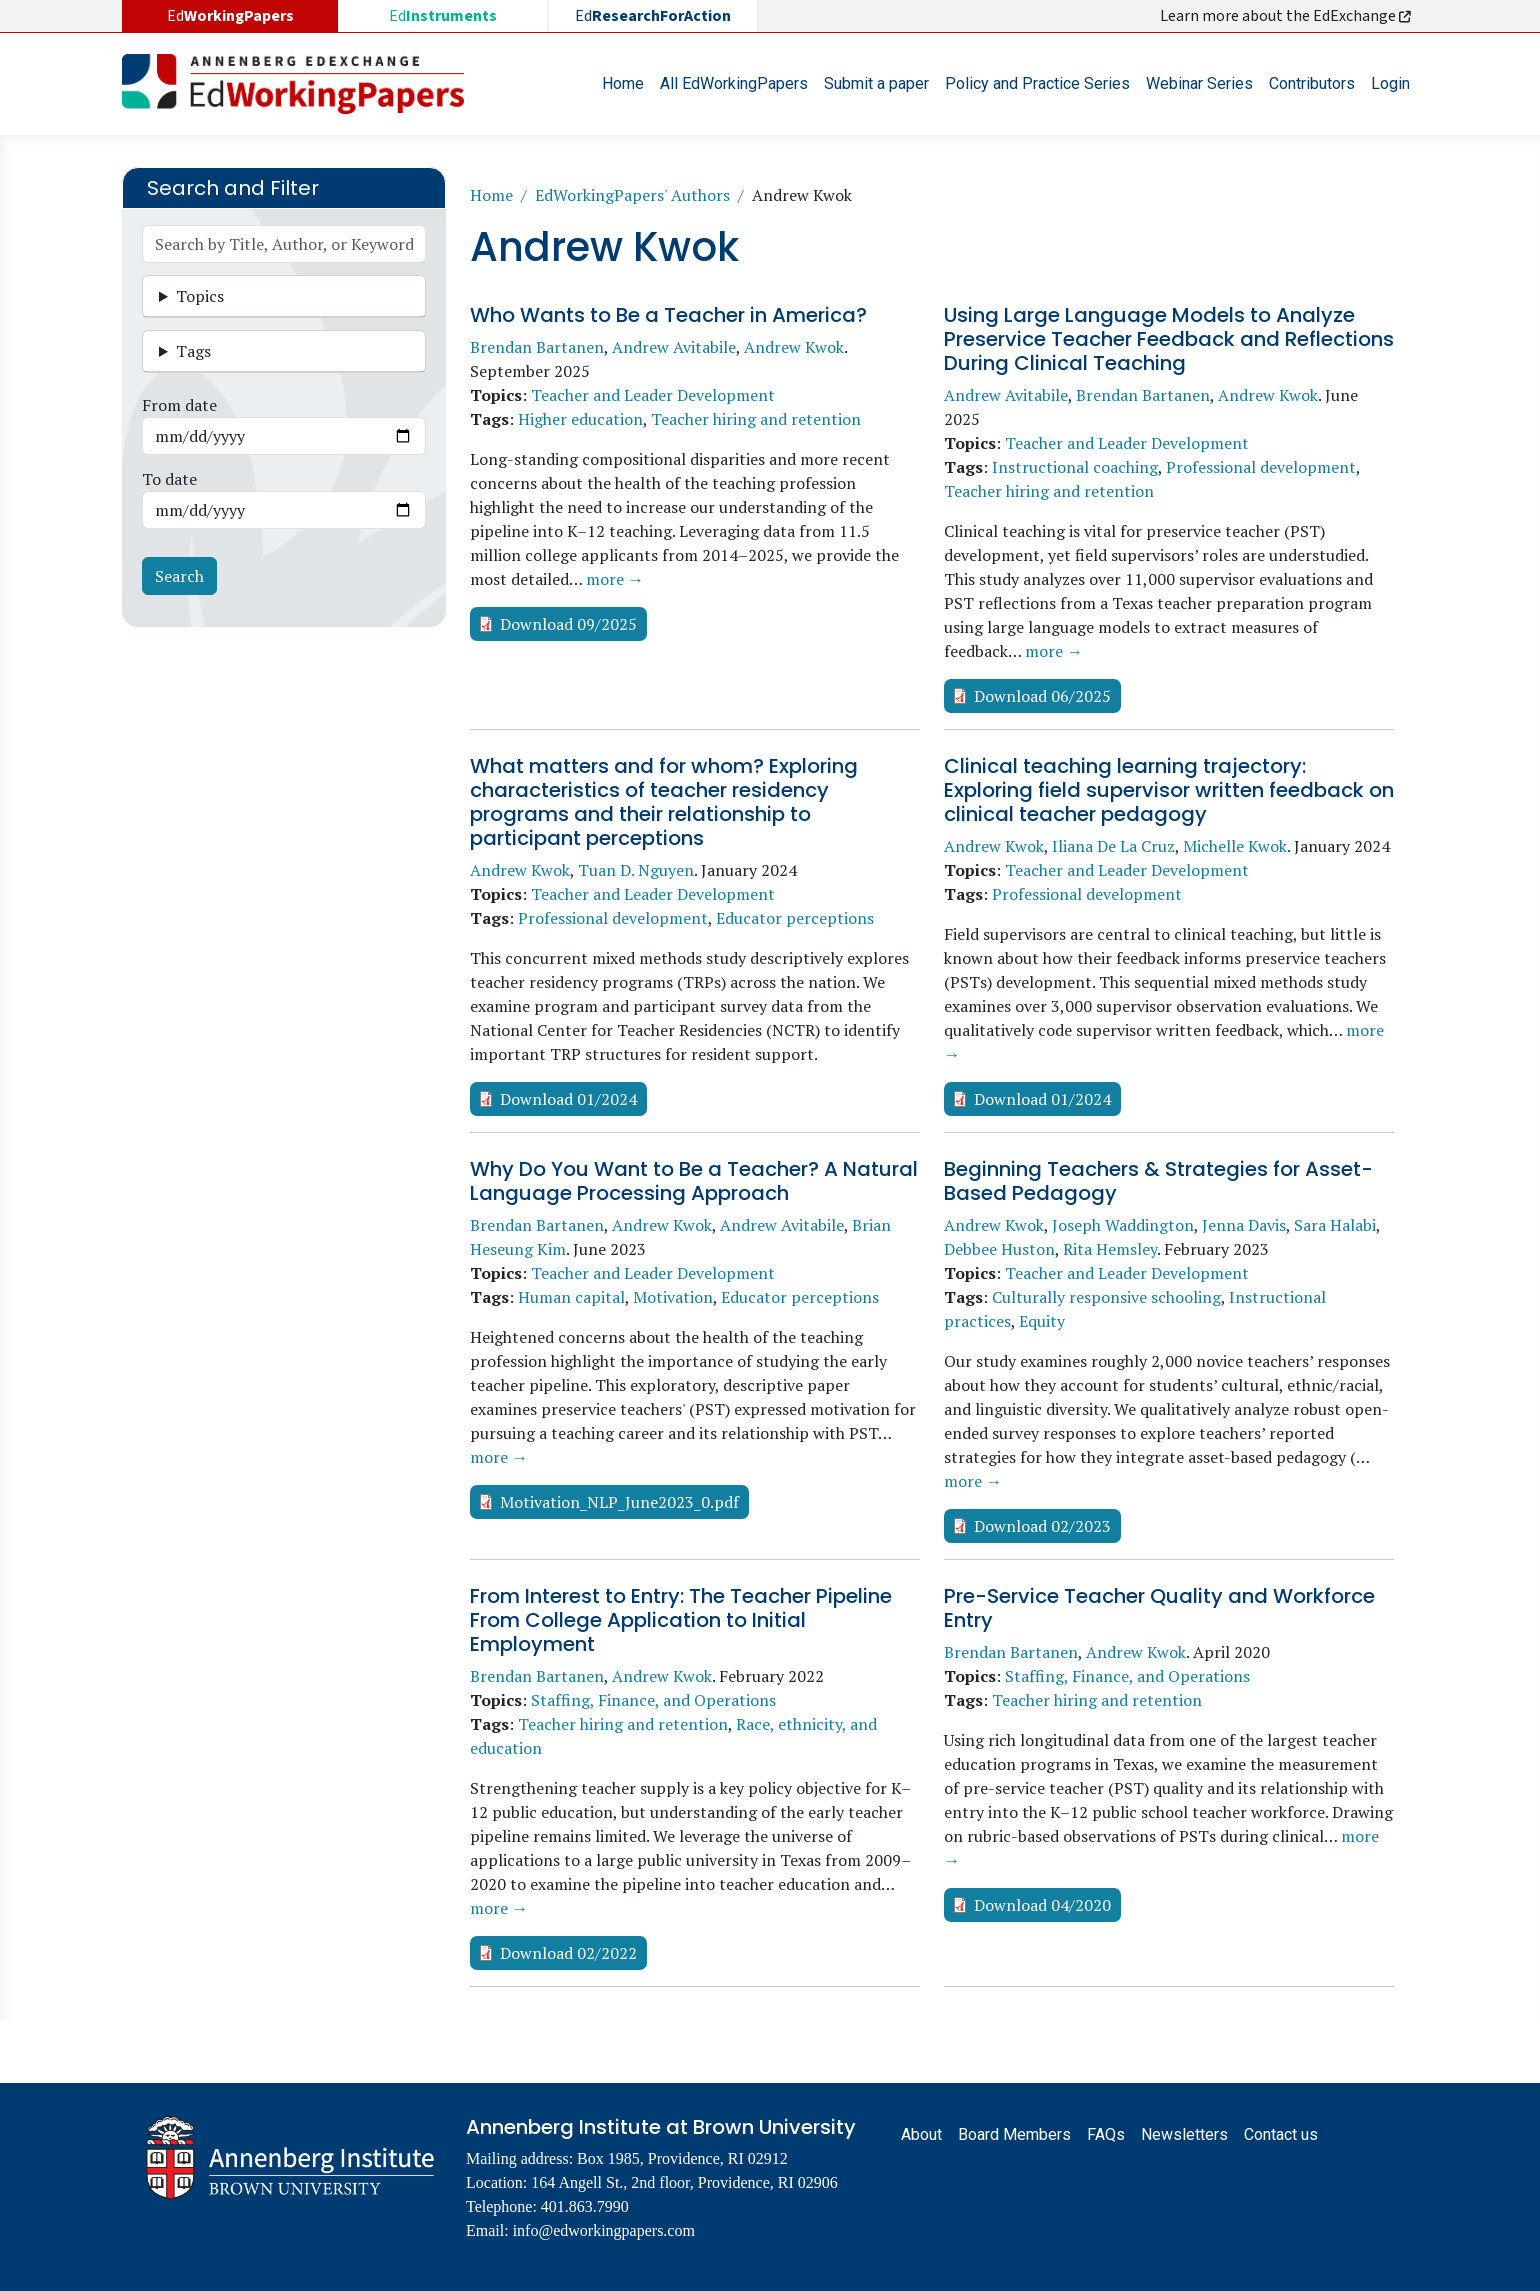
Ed (443, 16)
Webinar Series (1199, 83)
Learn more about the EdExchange (1287, 16)
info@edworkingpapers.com (604, 2230)
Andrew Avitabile (674, 347)
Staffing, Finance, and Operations (653, 1700)
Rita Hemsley (1110, 1249)
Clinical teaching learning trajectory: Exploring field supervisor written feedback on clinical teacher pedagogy (1169, 790)
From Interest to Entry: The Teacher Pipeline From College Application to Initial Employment (681, 1620)
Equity (1042, 1321)
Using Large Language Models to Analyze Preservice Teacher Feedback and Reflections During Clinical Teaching (1169, 339)
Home (623, 83)
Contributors (1312, 83)
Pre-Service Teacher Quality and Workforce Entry (1159, 1608)
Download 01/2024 (568, 1099)
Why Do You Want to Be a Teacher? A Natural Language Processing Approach (694, 1181)
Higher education (580, 419)
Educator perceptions (795, 918)
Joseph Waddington (1123, 1225)
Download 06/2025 (1042, 696)
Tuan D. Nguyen (636, 870)
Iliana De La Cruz (1113, 846)
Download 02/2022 (568, 1953)
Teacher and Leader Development (653, 395)
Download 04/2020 (1042, 1905)
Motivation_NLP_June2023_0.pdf (619, 1502)
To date (169, 479)
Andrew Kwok (794, 347)
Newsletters (1184, 2134)
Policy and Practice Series (1037, 83)
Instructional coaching (1075, 467)
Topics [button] (200, 296)
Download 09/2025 (568, 624)
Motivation (673, 1297)
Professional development (1261, 467)
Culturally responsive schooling (1106, 1297)
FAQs (1106, 2134)
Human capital (571, 1297)
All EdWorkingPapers (734, 83)
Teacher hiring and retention (756, 419)
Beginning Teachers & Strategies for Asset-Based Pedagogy (1158, 1181)
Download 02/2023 (1042, 1526)
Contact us (1281, 2134)
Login (1390, 83)
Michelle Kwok (1235, 846)
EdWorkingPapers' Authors (632, 195)
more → (615, 579)
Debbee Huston (999, 1249)
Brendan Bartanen (537, 347)
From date (179, 405)
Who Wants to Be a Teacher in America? (668, 315)
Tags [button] (193, 351)
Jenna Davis (1244, 1225)
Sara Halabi (1335, 1225)
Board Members (1014, 2134)
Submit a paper (876, 83)
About (921, 2134)
